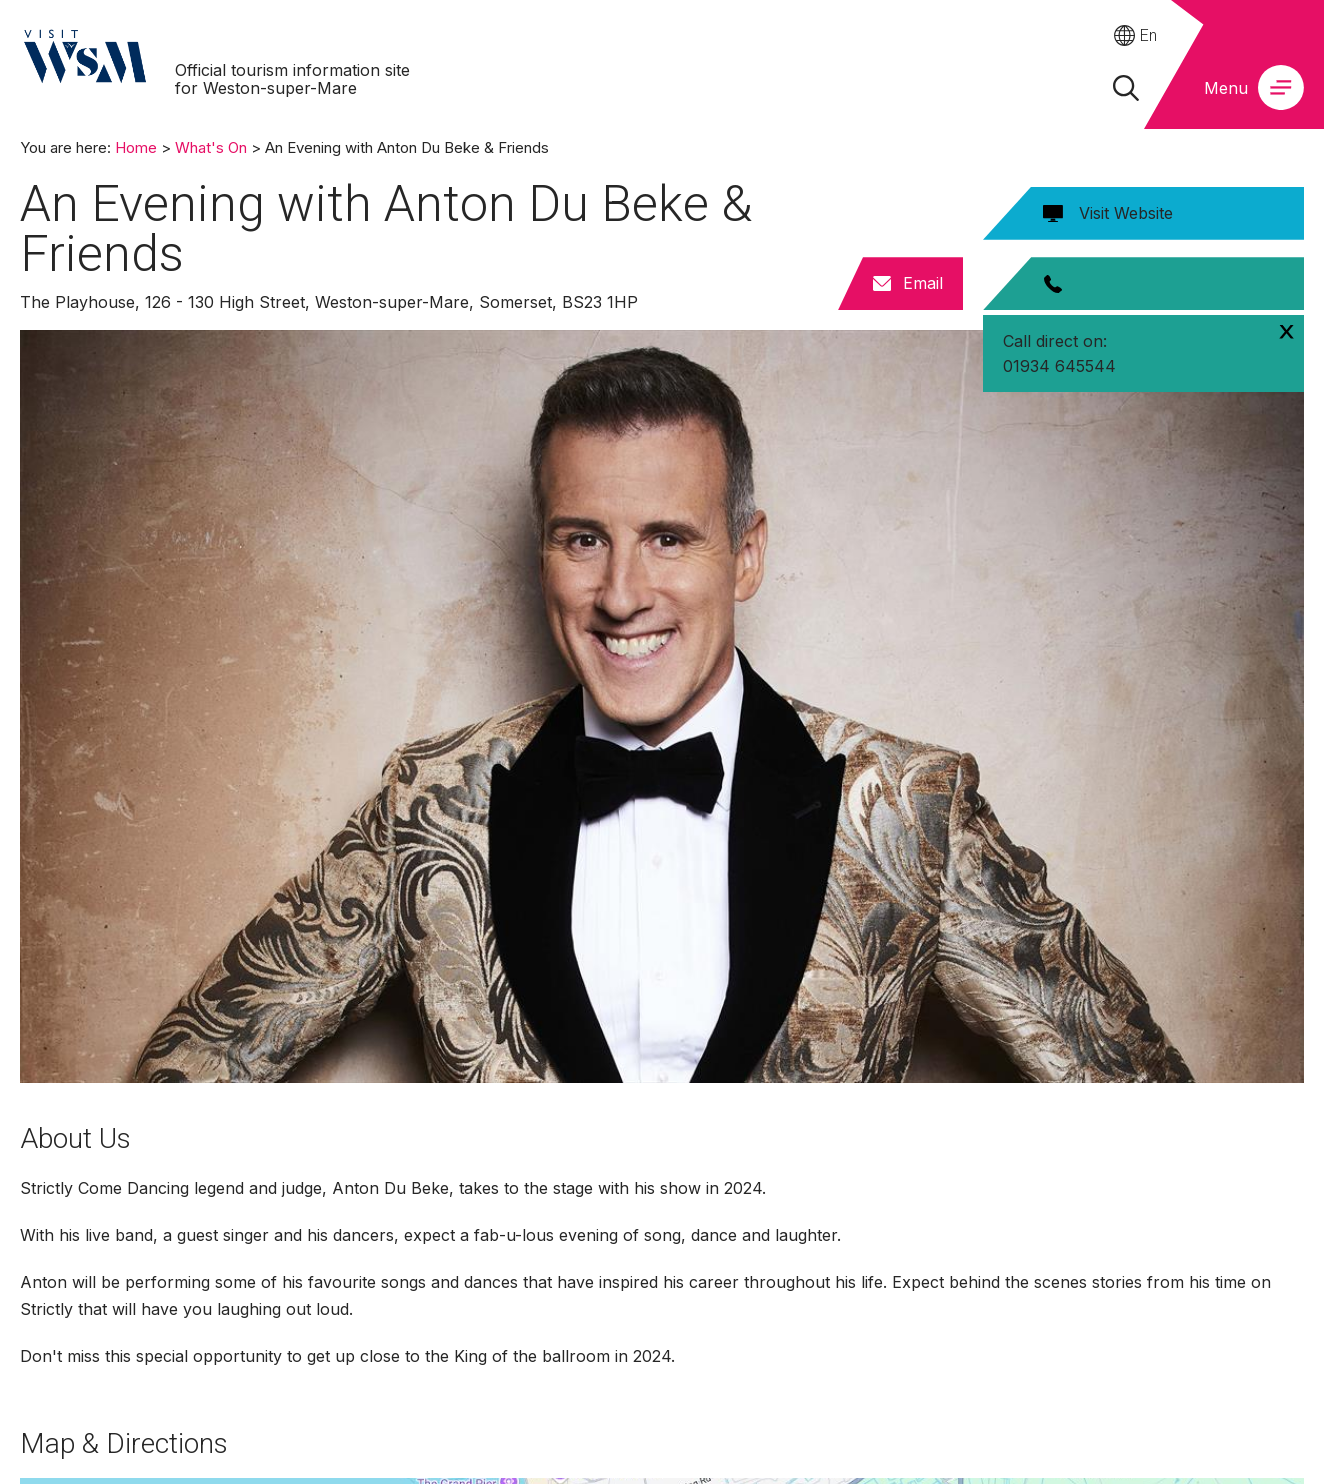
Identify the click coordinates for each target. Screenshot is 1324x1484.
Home (136, 147)
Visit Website (1126, 213)
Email (923, 283)
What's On (211, 147)
